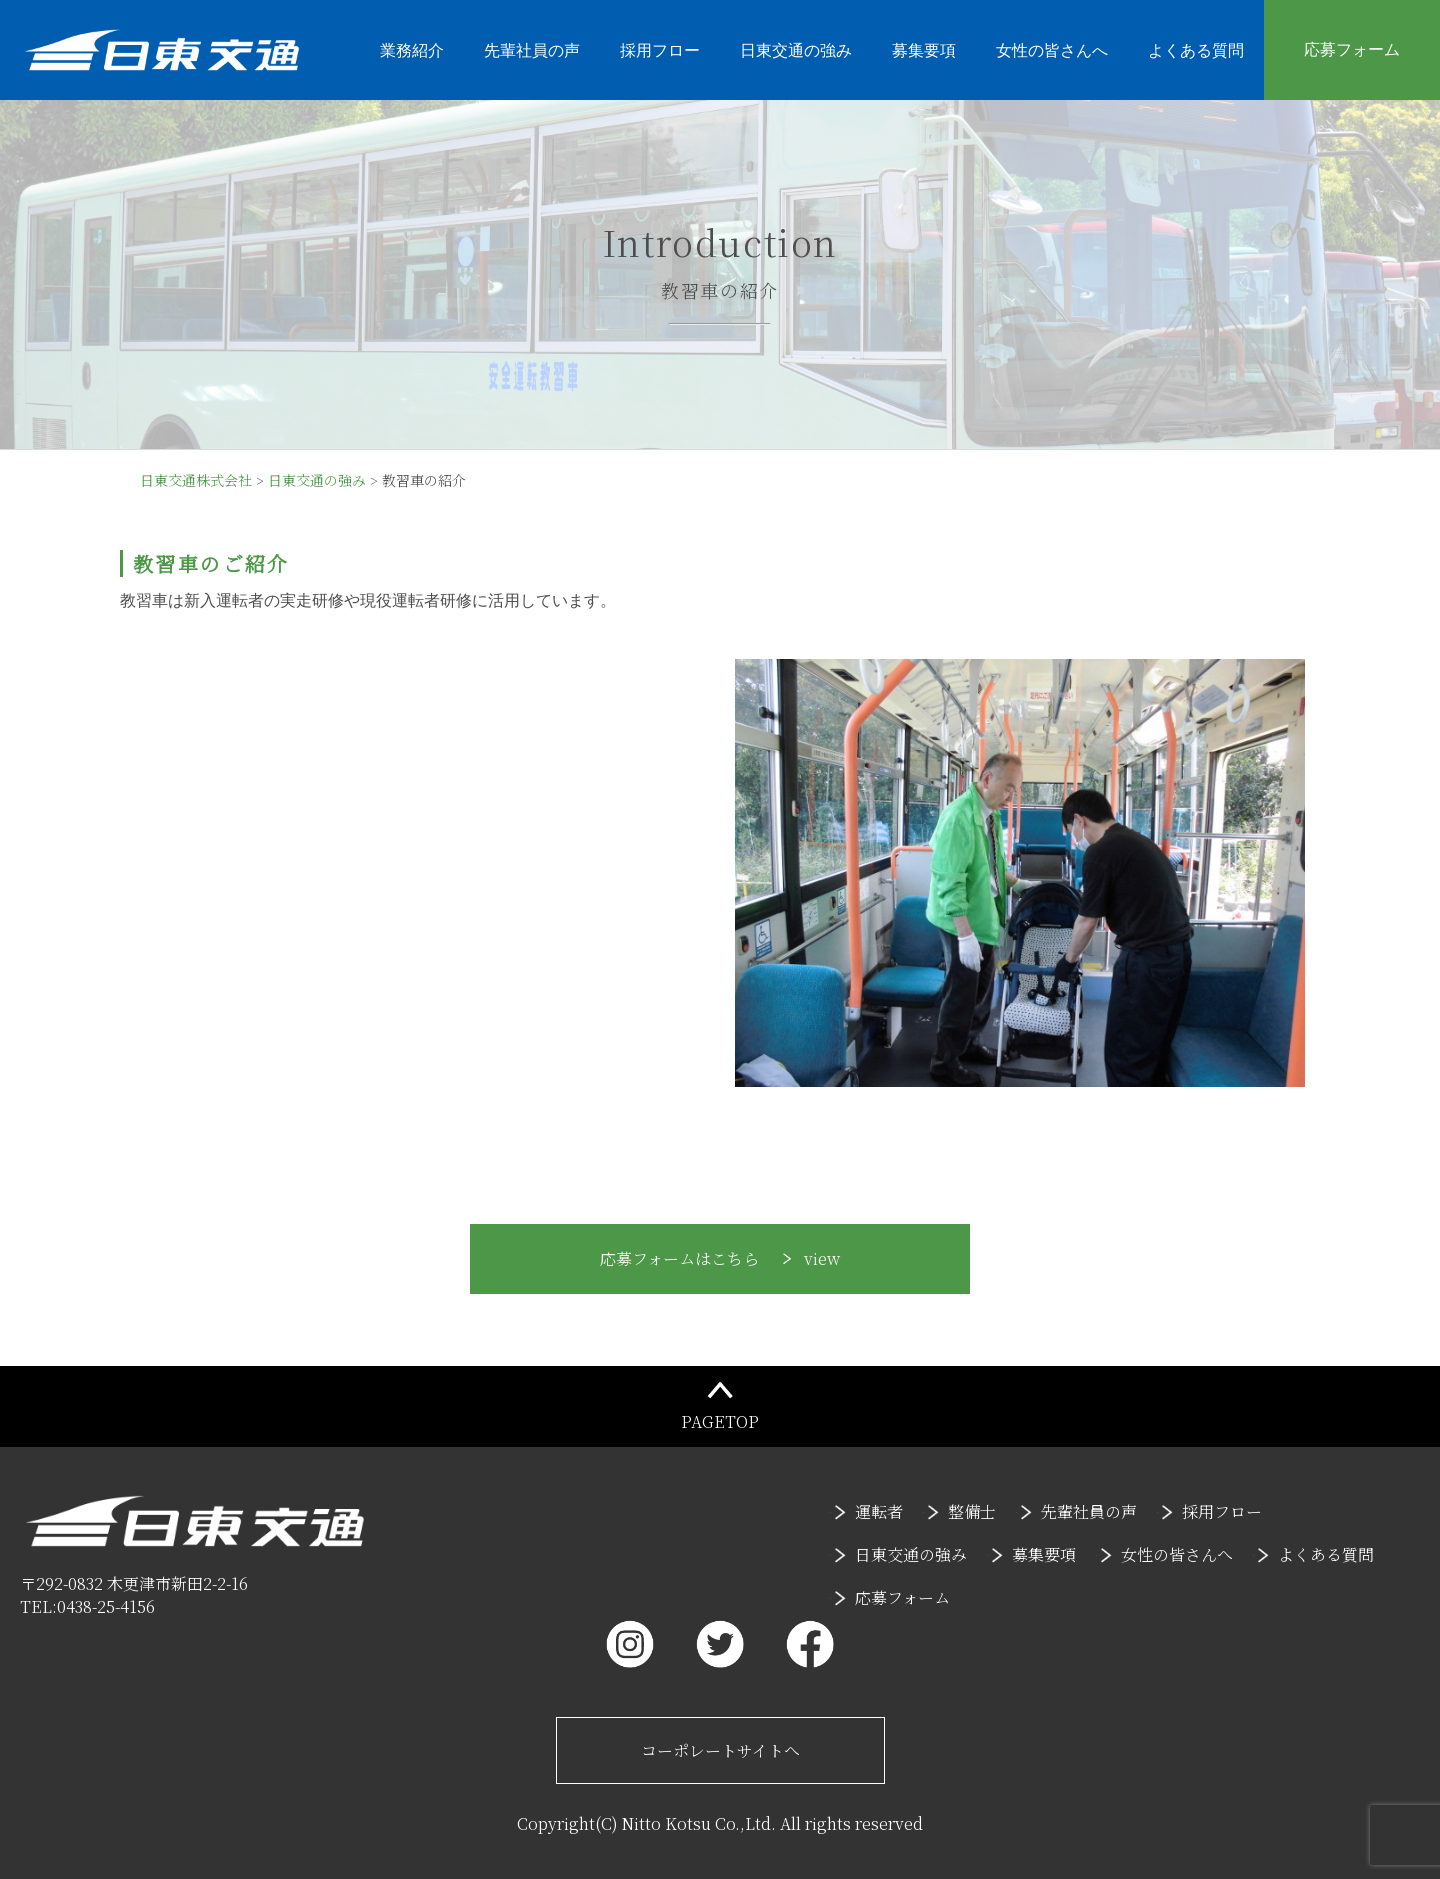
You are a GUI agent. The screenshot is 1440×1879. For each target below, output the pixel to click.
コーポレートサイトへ (720, 1750)
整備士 (972, 1511)
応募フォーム (1352, 49)
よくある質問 (1196, 50)
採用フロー (660, 50)
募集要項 (924, 50)
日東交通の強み (796, 50)
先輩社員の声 (532, 50)
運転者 (879, 1511)
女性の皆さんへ (1052, 50)
